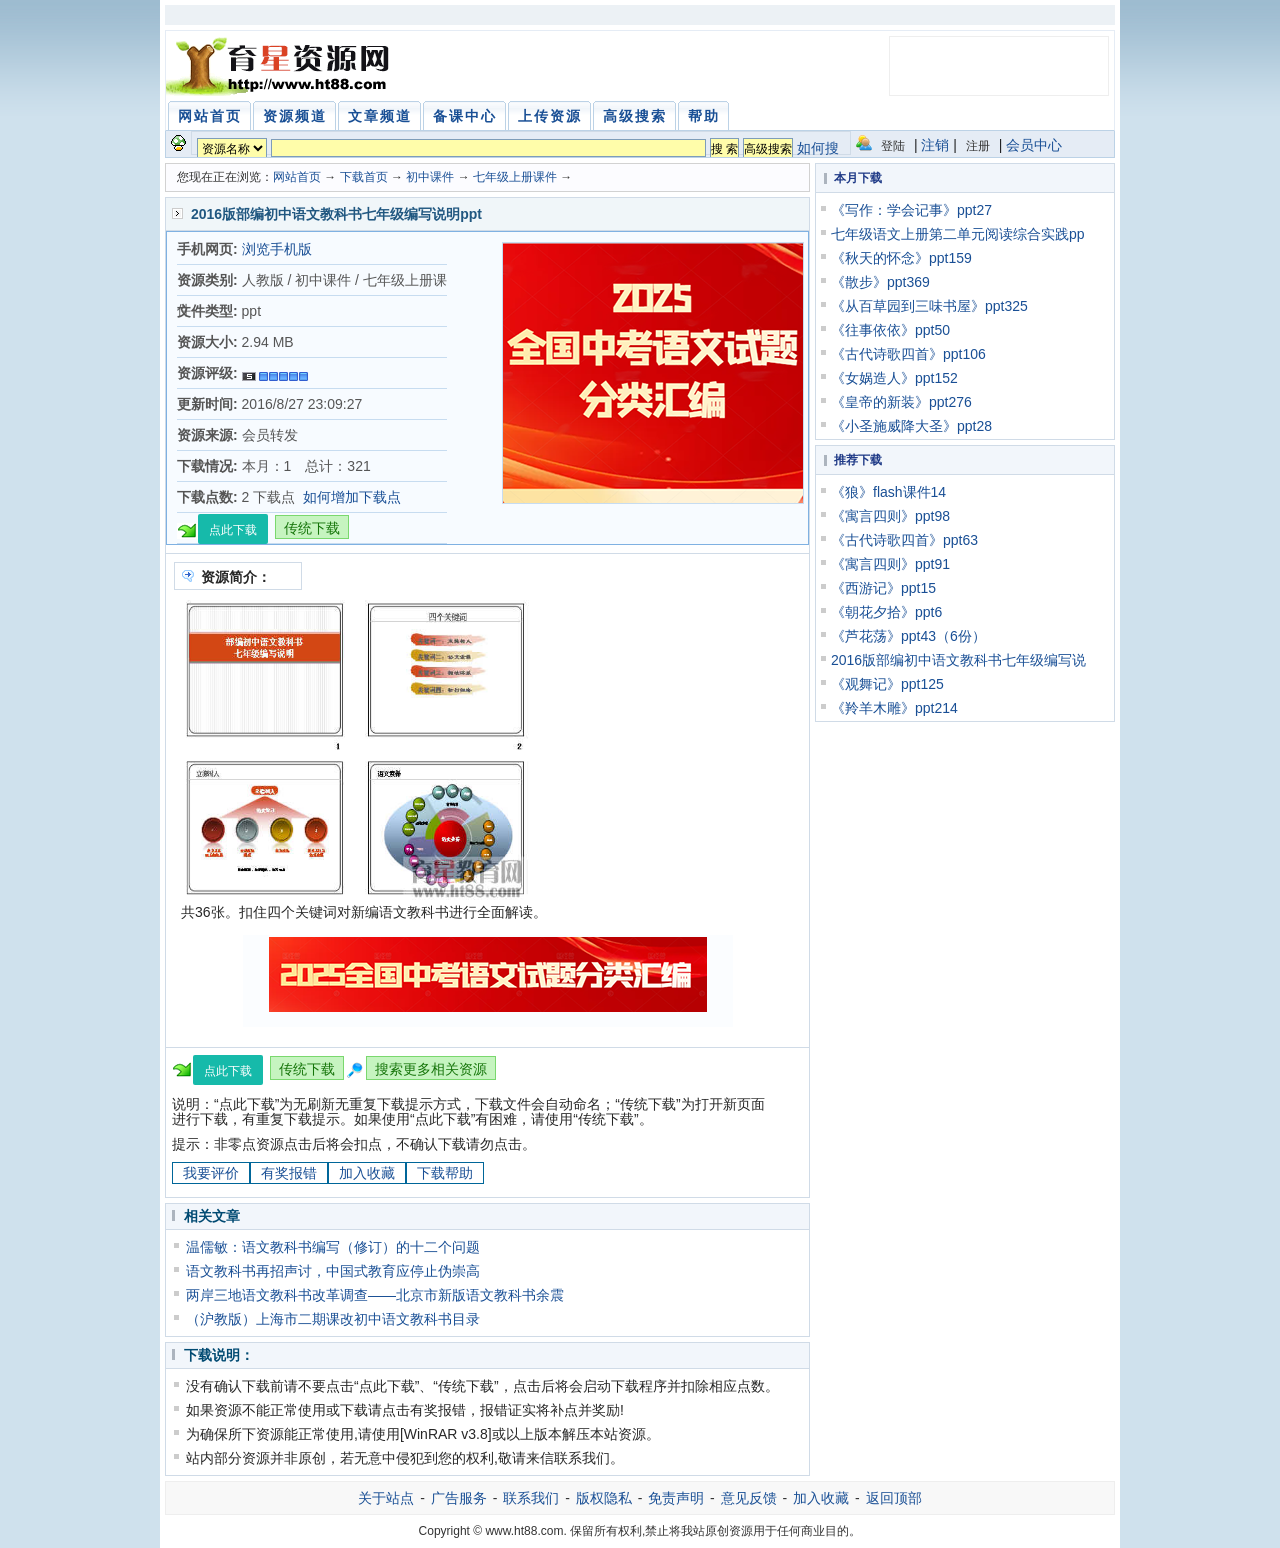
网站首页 (297, 177)
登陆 (893, 146)
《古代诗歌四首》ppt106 (908, 354)
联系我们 (531, 1498)
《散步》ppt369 (880, 282)
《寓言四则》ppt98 (890, 516)
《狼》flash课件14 (888, 492)
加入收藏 (367, 1173)
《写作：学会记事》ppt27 (911, 210)
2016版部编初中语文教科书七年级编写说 (958, 660)
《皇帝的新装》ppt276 (901, 402)
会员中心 (1034, 145)
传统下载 (312, 528)
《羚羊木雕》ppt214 (894, 708)
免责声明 (676, 1498)
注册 (978, 146)
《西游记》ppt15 (883, 588)
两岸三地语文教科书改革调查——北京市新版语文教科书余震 (375, 1295)
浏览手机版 (277, 249)
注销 (935, 145)
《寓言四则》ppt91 (890, 564)
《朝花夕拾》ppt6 (886, 612)
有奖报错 (289, 1173)
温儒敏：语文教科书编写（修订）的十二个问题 (333, 1247)
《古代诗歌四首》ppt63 (904, 540)
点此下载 (233, 530)
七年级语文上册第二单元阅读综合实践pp (958, 234)
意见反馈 (749, 1498)
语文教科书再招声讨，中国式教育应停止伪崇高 (333, 1271)
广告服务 (459, 1498)
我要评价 (211, 1173)
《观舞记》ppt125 (887, 684)
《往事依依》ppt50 (890, 330)
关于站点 (386, 1498)
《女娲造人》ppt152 (894, 378)
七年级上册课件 (515, 177)
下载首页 (364, 177)
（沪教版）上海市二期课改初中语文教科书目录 (333, 1319)
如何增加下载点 (352, 497)
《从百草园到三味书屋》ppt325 (929, 306)
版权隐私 (604, 1498)
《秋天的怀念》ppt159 (901, 258)
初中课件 (430, 177)
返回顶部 (894, 1498)
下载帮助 (445, 1173)
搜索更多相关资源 (431, 1069)
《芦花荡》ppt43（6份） (908, 636)
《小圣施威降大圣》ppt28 (911, 426)
